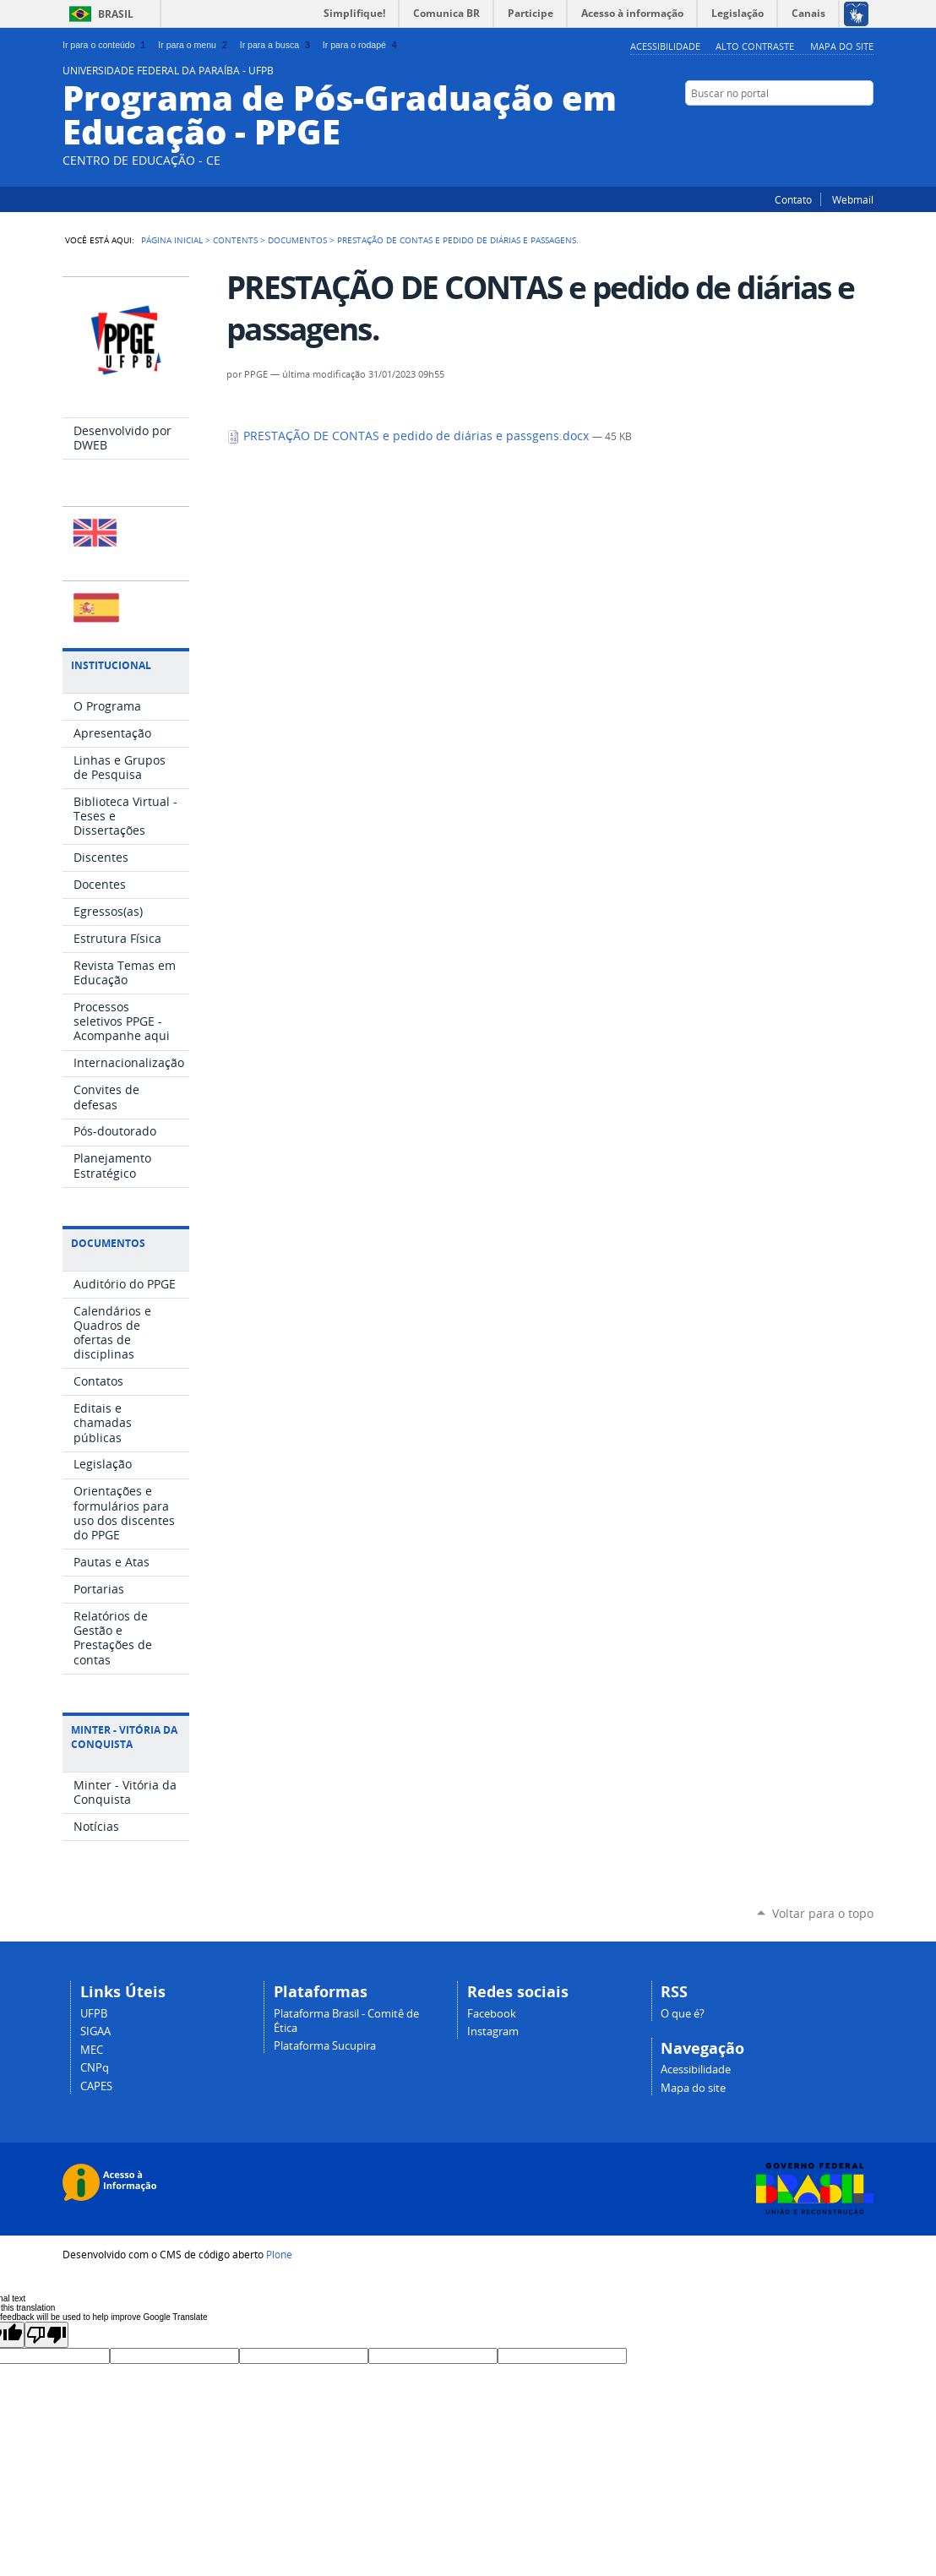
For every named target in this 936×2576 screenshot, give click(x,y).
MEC (91, 2050)
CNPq (94, 2068)
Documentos (297, 240)
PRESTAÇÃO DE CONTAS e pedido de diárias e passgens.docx (409, 436)
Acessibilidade (665, 46)
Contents (235, 240)
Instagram (843, 125)
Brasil (115, 14)
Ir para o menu (194, 45)
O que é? (683, 2014)
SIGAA (95, 2031)
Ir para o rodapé (361, 45)
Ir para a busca (276, 45)
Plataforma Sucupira (325, 2046)
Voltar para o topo (822, 1913)
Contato (793, 199)
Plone (279, 2254)
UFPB (93, 2014)
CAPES (96, 2086)
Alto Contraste (755, 46)
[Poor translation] (46, 2335)
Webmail (852, 199)
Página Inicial (172, 240)
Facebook (865, 125)
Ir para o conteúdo (106, 45)
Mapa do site (841, 46)
